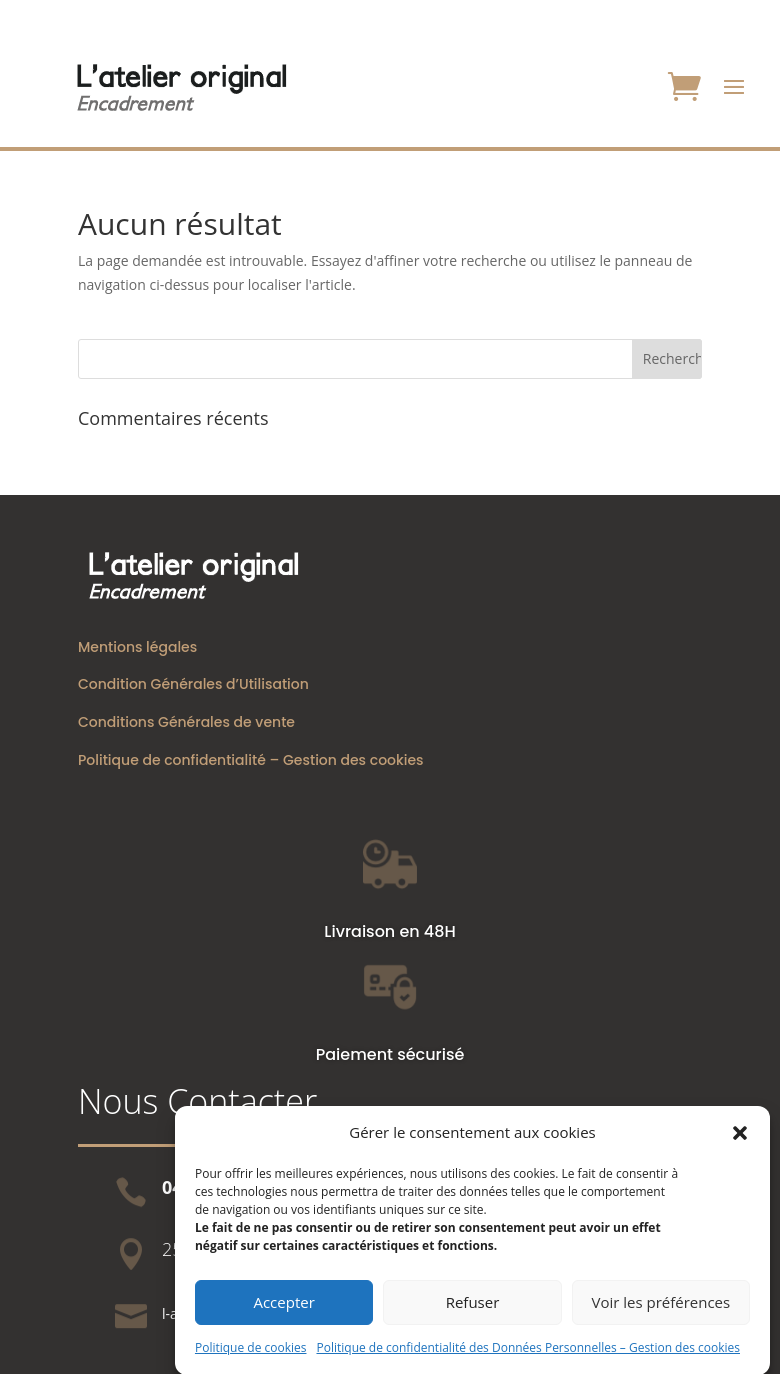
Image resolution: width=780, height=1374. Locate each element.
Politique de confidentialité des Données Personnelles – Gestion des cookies (528, 1360)
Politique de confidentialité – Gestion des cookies (251, 760)
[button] (740, 1146)
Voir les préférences (660, 1316)
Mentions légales (137, 647)
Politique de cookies (251, 1360)
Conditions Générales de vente (186, 722)
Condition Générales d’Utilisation (193, 684)
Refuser (473, 1316)
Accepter (283, 1316)
